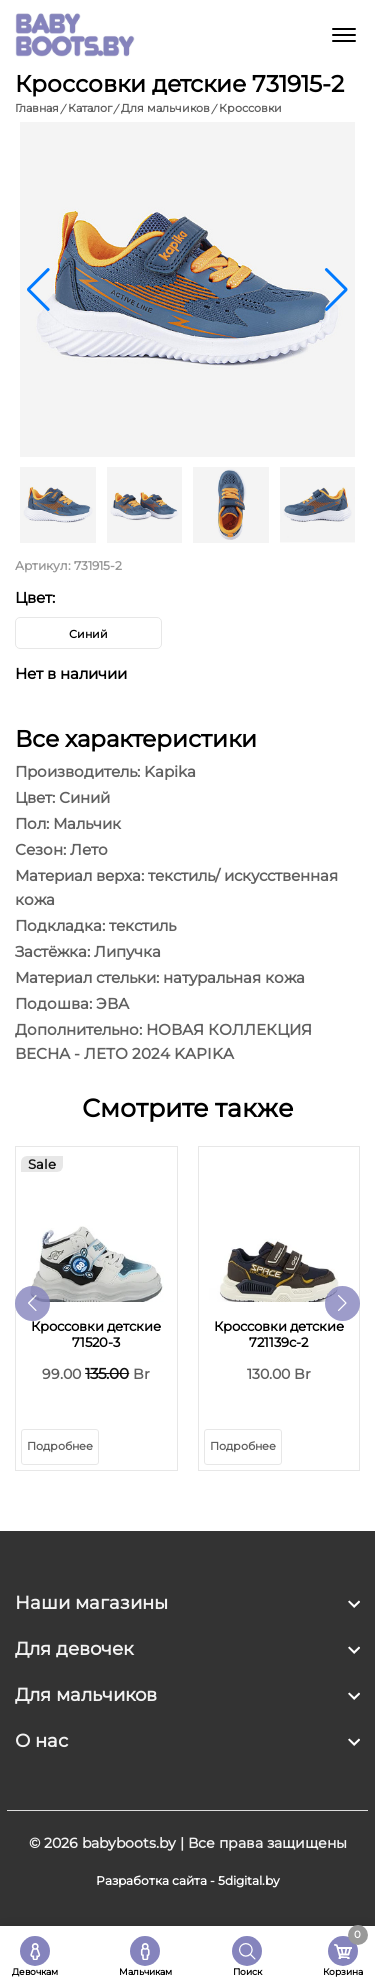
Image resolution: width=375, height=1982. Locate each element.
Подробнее (60, 1446)
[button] (336, 290)
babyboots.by (129, 1843)
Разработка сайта (151, 1880)
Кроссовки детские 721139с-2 (279, 1334)
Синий (88, 634)
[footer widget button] (187, 1603)
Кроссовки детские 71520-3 (96, 1334)
